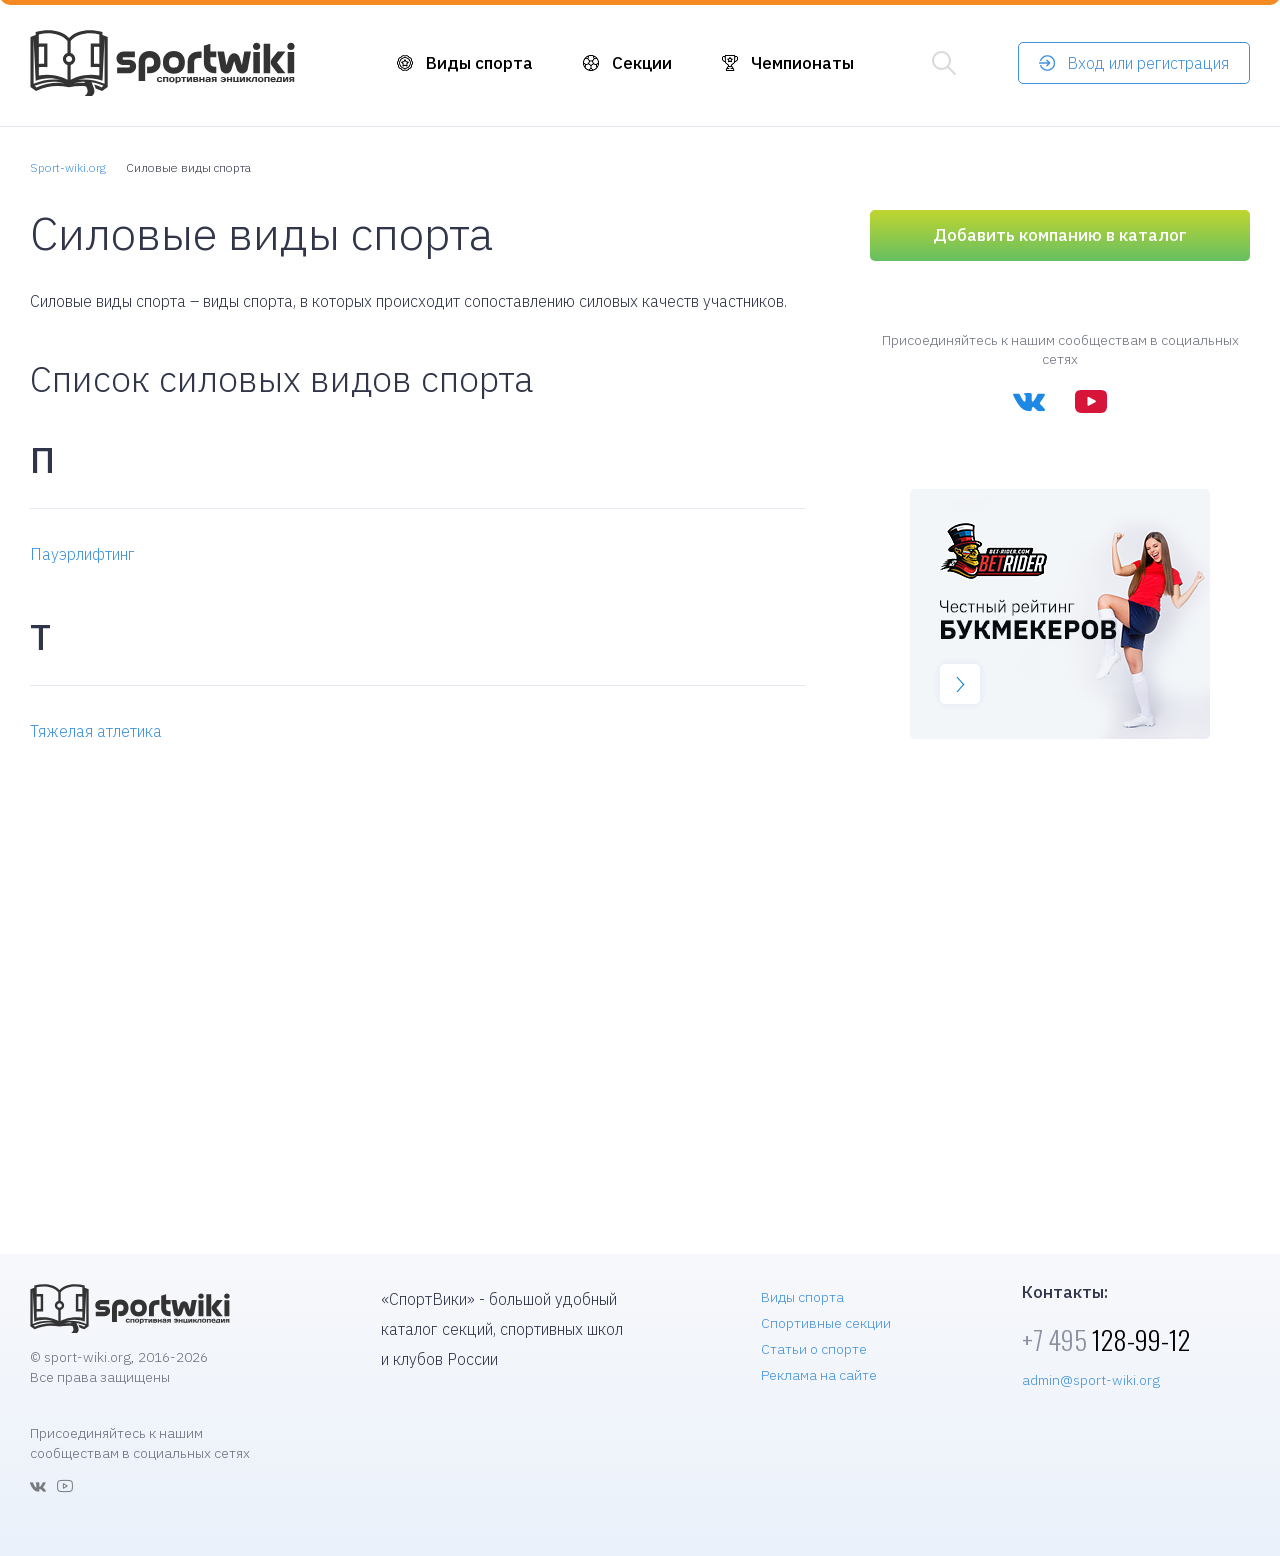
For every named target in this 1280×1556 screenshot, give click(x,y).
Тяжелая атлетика (96, 731)
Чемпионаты (802, 63)
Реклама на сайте (819, 1375)
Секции (642, 63)
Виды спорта (479, 63)
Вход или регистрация (1148, 63)
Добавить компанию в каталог (1060, 235)
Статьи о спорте (814, 1349)
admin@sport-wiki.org (1091, 1380)
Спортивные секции (826, 1323)
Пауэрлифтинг (82, 554)
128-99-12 (1106, 1339)
